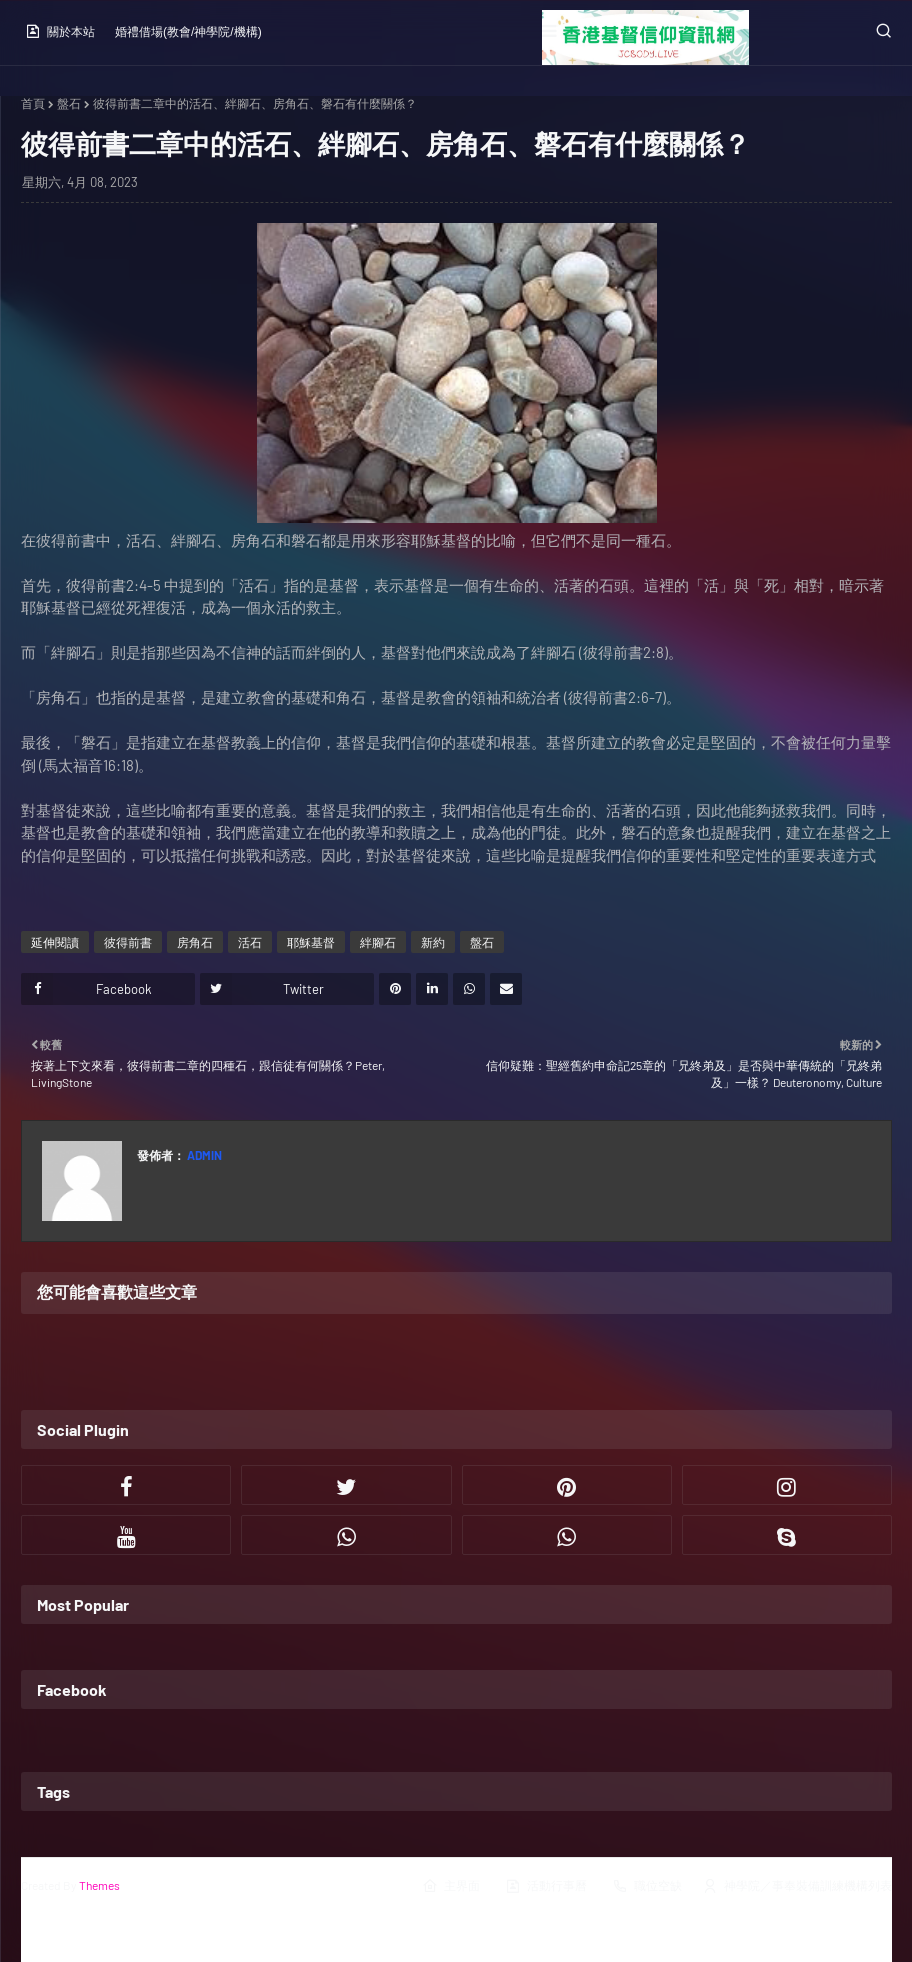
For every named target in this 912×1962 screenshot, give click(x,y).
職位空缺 (647, 1886)
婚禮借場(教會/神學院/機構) (188, 32)
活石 (250, 942)
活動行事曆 (546, 1886)
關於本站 (60, 31)
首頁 (33, 103)
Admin (203, 1155)
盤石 (69, 103)
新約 (433, 942)
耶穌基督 (311, 942)
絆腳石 (378, 942)
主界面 (451, 1886)
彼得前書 (128, 942)
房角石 (195, 942)
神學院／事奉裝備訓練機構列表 (797, 1886)
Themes (99, 1885)
